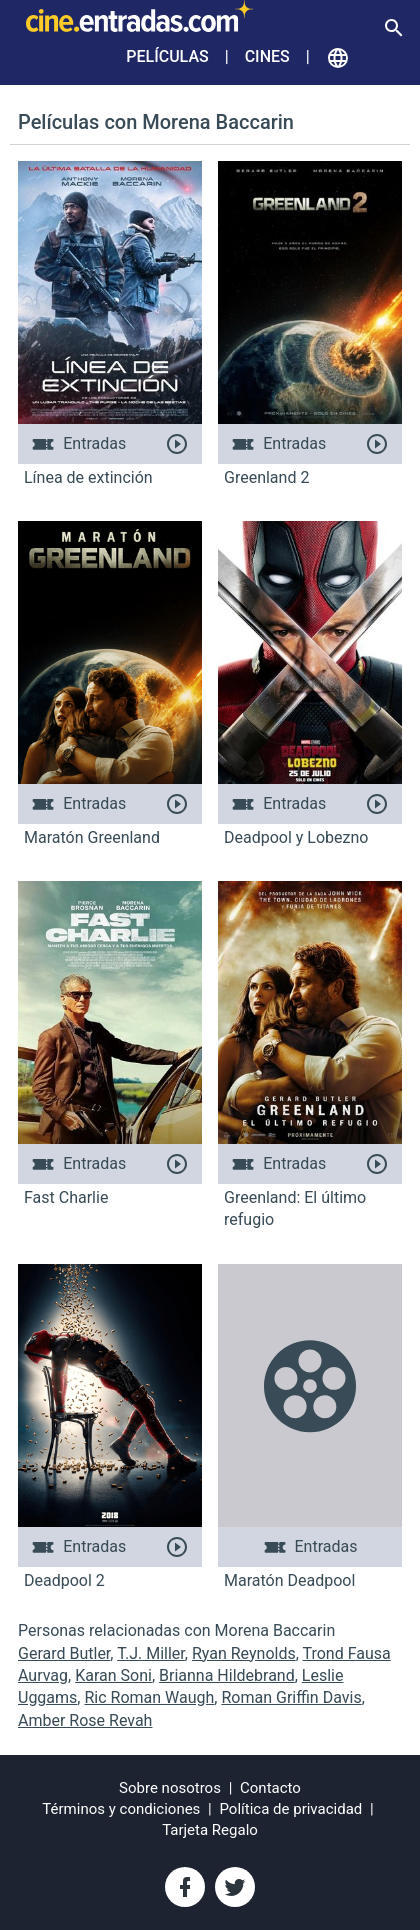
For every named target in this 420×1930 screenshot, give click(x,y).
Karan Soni (113, 1675)
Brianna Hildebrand (227, 1675)
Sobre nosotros (170, 1788)
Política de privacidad (291, 1809)
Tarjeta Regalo (210, 1830)
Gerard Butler (64, 1653)
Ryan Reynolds (244, 1653)
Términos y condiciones (121, 1809)
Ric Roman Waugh (149, 1697)
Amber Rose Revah (85, 1720)
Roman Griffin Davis (291, 1697)
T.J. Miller (151, 1653)
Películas (167, 56)
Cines (267, 56)
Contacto (270, 1788)
